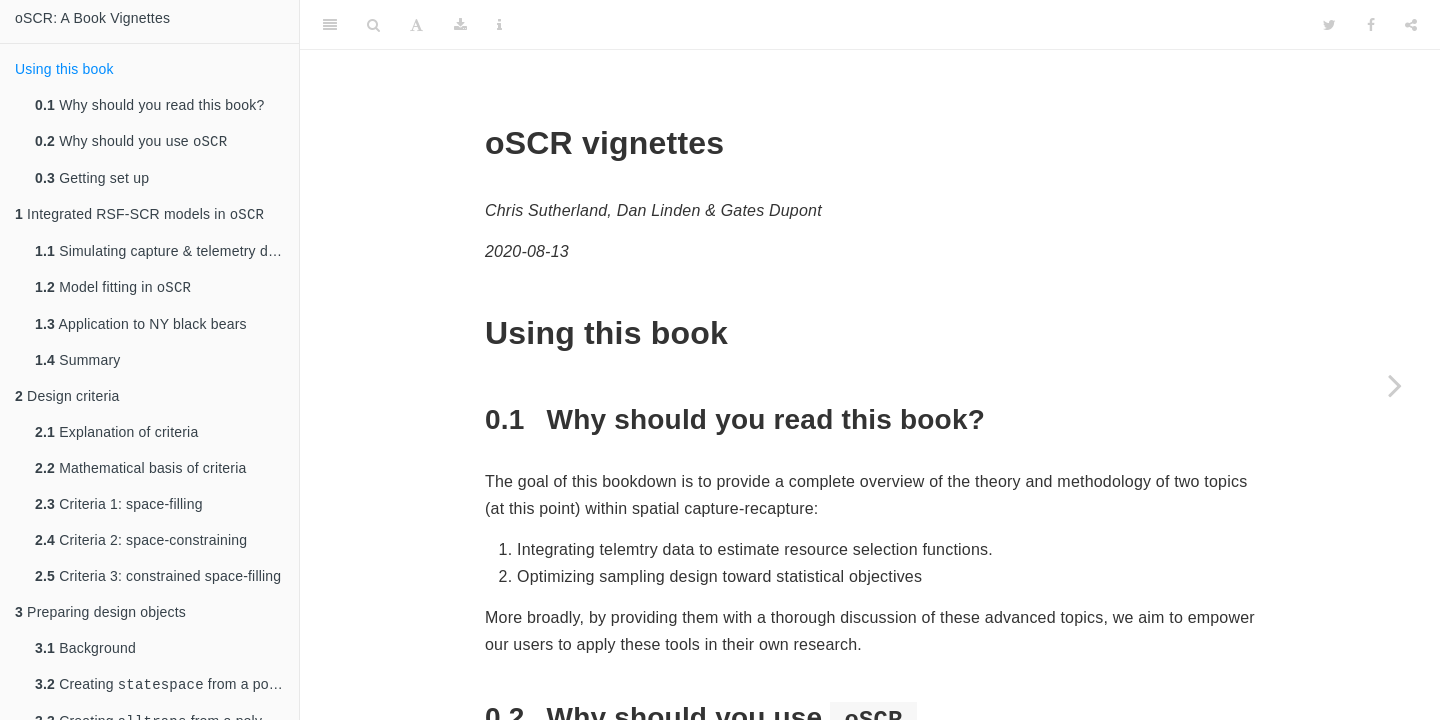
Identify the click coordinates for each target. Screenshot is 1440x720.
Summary (77, 366)
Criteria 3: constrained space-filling (158, 582)
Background (85, 654)
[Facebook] (1371, 25)
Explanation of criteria (116, 438)
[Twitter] (1329, 25)
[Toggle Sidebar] (330, 25)
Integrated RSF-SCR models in (139, 217)
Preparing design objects (100, 618)
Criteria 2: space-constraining (141, 546)
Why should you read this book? (149, 105)
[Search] (373, 25)
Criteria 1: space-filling (119, 510)
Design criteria (67, 402)
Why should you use (131, 142)
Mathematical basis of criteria (140, 474)
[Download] (460, 25)
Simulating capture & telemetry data (161, 255)
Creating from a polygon (167, 691)
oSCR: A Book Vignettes (92, 18)
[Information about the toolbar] (499, 25)
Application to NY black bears (141, 330)
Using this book (64, 69)
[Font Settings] (416, 25)
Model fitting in (113, 292)
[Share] (1411, 25)
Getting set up (92, 180)
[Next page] (1395, 385)
